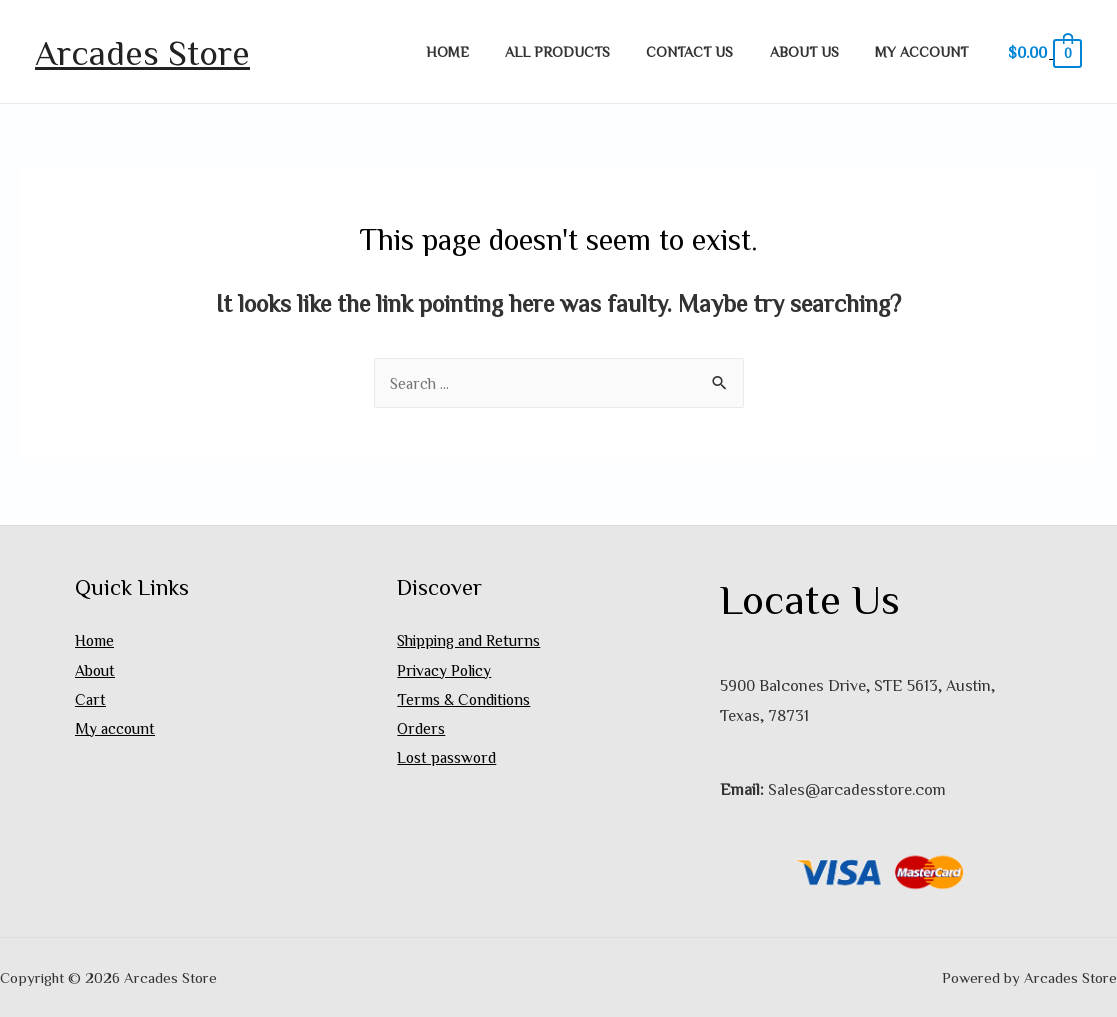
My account (925, 51)
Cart (90, 700)
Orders (421, 730)
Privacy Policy (446, 670)
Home (481, 51)
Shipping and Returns (471, 640)
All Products (583, 51)
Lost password (448, 759)
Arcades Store (142, 51)
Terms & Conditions (466, 700)
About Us (815, 51)
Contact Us (708, 51)
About (95, 670)
